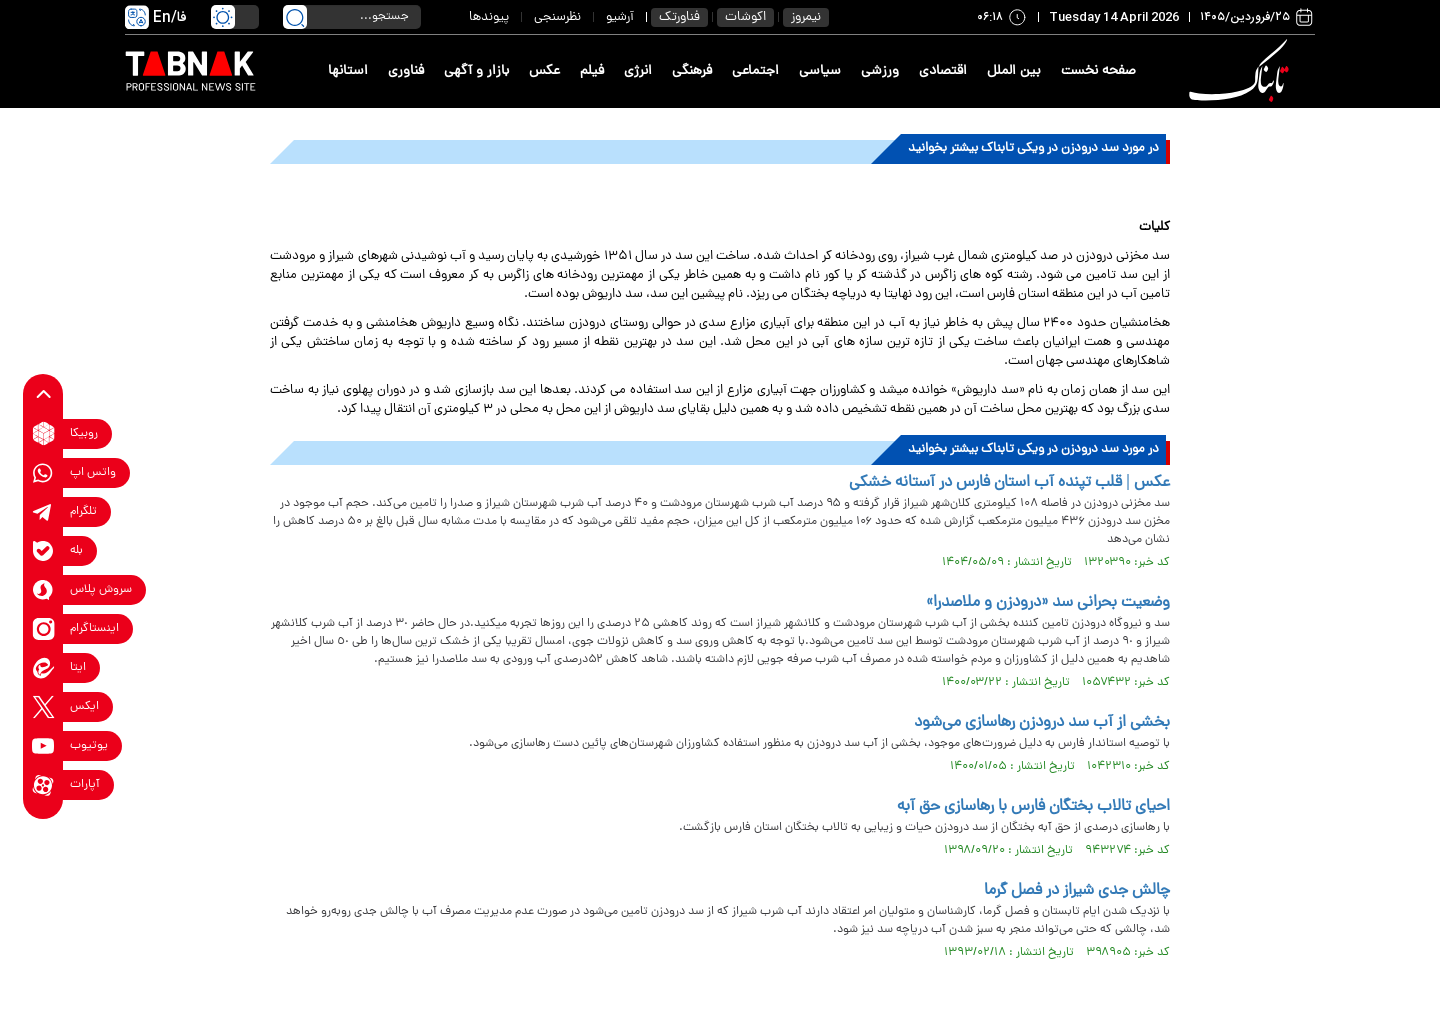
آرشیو (620, 17)
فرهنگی (692, 71)
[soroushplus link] (43, 589)
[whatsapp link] (43, 472)
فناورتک (679, 17)
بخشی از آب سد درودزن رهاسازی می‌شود (1042, 723)
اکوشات (745, 17)
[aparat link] (43, 784)
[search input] (352, 17)
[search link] (295, 17)
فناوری (406, 71)
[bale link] (43, 550)
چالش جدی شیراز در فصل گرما (1077, 891)
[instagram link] (43, 628)
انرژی (638, 71)
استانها (348, 71)
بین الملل (1014, 71)
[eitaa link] (43, 667)
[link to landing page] (1242, 71)
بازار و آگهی (476, 71)
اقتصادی (943, 71)
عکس (544, 71)
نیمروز (806, 17)
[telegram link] (43, 511)
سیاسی (820, 71)
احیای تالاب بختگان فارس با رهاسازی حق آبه (1033, 807)
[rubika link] (43, 433)
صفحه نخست (1098, 71)
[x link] (43, 706)
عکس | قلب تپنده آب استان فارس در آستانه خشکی (1009, 483)
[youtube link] (43, 745)
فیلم (592, 71)
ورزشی (880, 71)
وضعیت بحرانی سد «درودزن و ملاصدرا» (1048, 603)
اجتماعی (755, 71)
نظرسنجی (557, 17)
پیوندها (489, 17)
